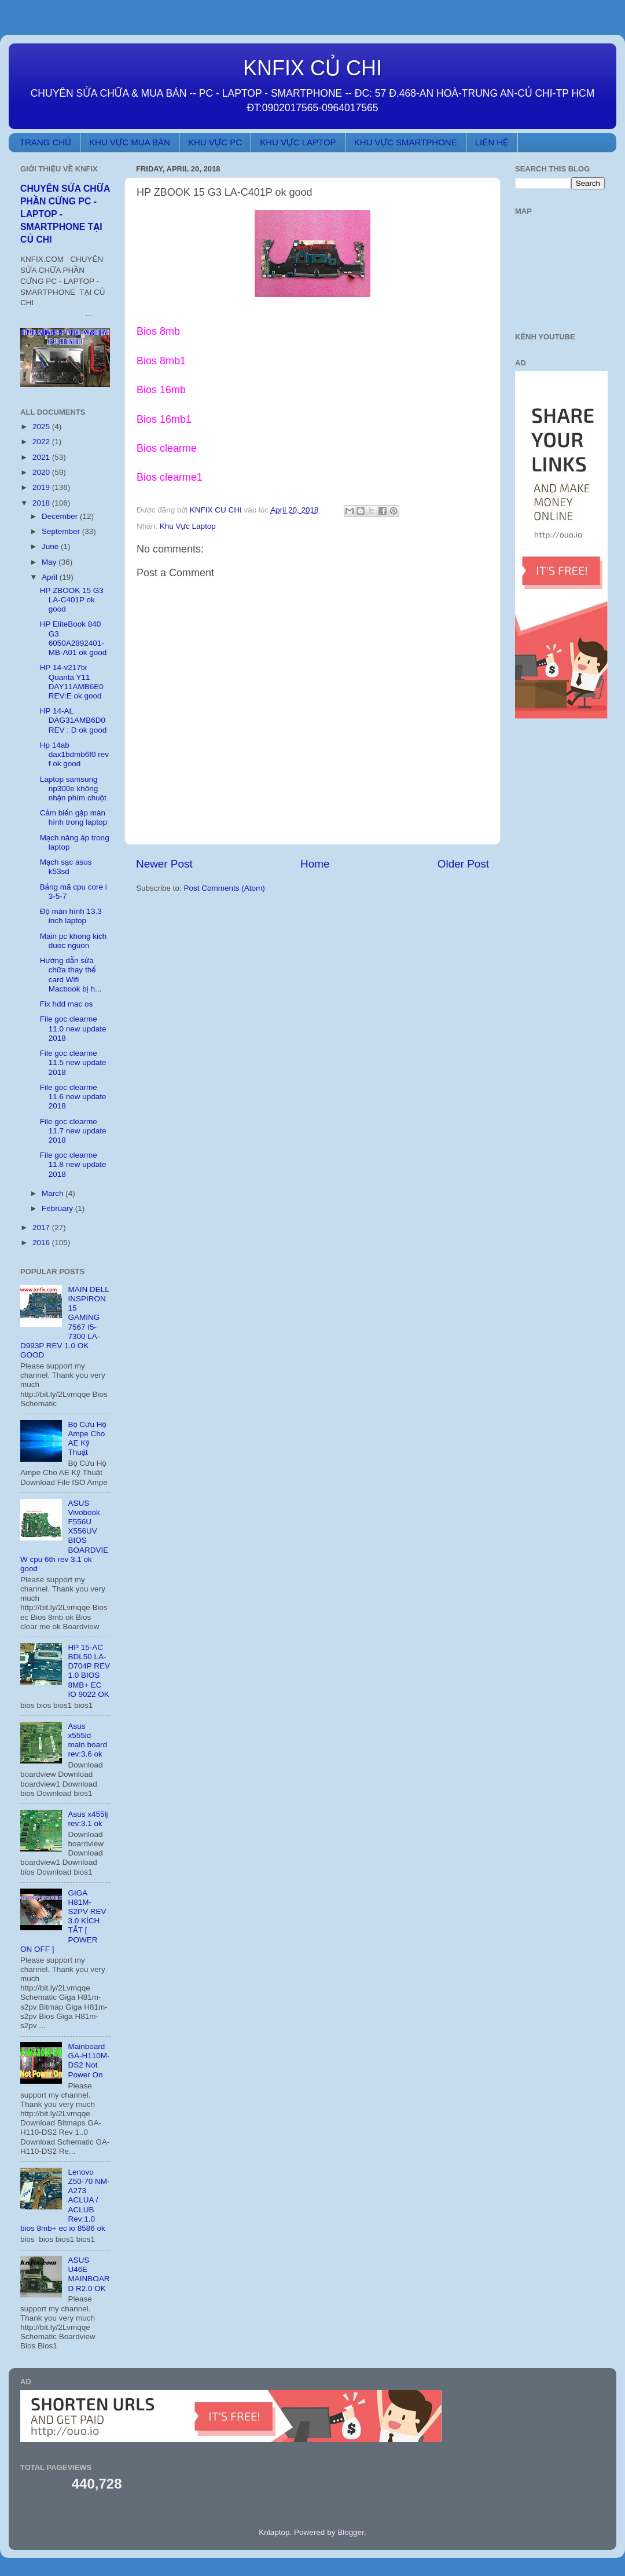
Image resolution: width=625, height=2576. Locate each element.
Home (314, 864)
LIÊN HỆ (492, 142)
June (51, 546)
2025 (42, 426)
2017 (42, 1227)
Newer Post (164, 864)
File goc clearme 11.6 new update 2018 (73, 1096)
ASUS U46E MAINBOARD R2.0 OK (88, 2274)
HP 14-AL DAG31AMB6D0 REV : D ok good (73, 720)
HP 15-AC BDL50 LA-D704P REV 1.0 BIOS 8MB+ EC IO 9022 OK (89, 1671)
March (53, 1193)
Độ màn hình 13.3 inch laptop (71, 916)
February (58, 1208)
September (62, 531)
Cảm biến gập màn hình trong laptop (73, 817)
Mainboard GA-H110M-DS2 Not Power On (88, 2060)
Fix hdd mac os (66, 1004)
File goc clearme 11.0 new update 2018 (73, 1028)
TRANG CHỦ (45, 142)
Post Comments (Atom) (224, 888)
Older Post (463, 864)
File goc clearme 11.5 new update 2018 (73, 1062)
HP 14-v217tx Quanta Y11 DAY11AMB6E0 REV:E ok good (72, 681)
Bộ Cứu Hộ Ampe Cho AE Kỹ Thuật (87, 1438)
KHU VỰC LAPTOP (298, 142)
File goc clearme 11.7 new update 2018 (73, 1130)
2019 (42, 487)
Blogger (350, 2532)
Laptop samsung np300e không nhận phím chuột (73, 788)
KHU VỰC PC (215, 142)
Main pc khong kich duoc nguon (73, 941)
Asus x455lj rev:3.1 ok (88, 1819)
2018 (42, 503)
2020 (42, 472)
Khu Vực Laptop (188, 526)
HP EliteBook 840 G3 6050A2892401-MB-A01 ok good (73, 638)
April (51, 577)
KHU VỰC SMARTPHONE (405, 142)
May (50, 562)
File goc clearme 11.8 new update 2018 (73, 1164)
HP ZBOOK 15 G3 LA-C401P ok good (72, 599)
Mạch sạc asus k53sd (66, 867)
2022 (42, 441)
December (61, 516)
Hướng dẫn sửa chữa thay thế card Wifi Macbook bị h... (71, 974)
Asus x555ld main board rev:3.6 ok (87, 1740)
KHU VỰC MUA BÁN (129, 142)
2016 (42, 1242)
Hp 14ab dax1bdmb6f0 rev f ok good (74, 754)
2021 (42, 457)
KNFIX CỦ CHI (312, 68)
